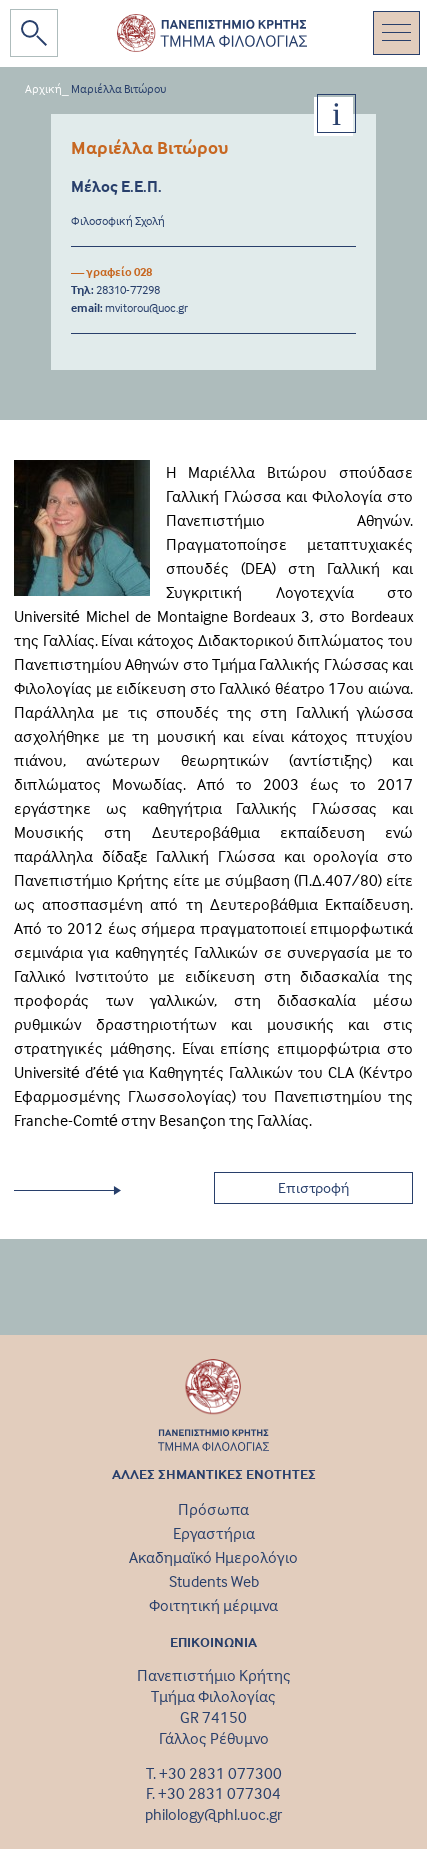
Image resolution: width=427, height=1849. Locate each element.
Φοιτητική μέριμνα (213, 1605)
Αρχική (43, 88)
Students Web (214, 1581)
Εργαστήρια (214, 1533)
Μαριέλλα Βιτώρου (119, 88)
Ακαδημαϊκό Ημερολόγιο (213, 1557)
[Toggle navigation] (396, 33)
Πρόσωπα (213, 1509)
